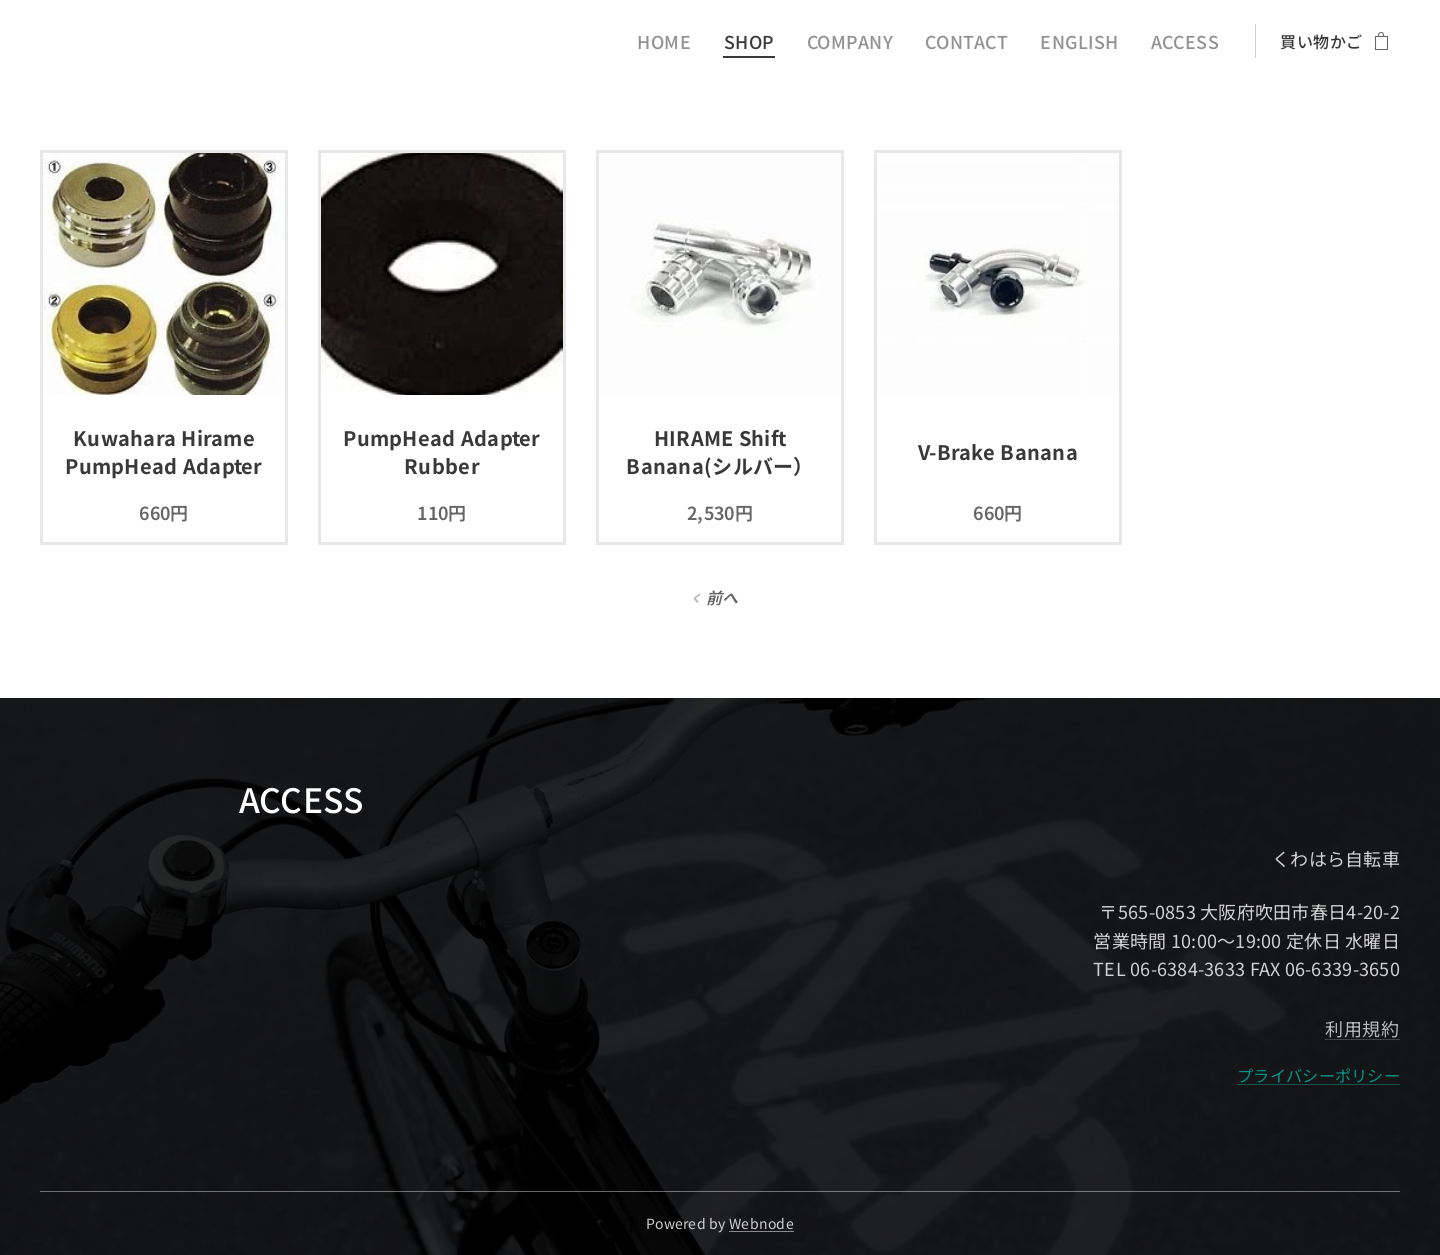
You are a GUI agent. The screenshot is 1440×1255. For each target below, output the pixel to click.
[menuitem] (707, 41)
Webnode (761, 1223)
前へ (722, 597)
